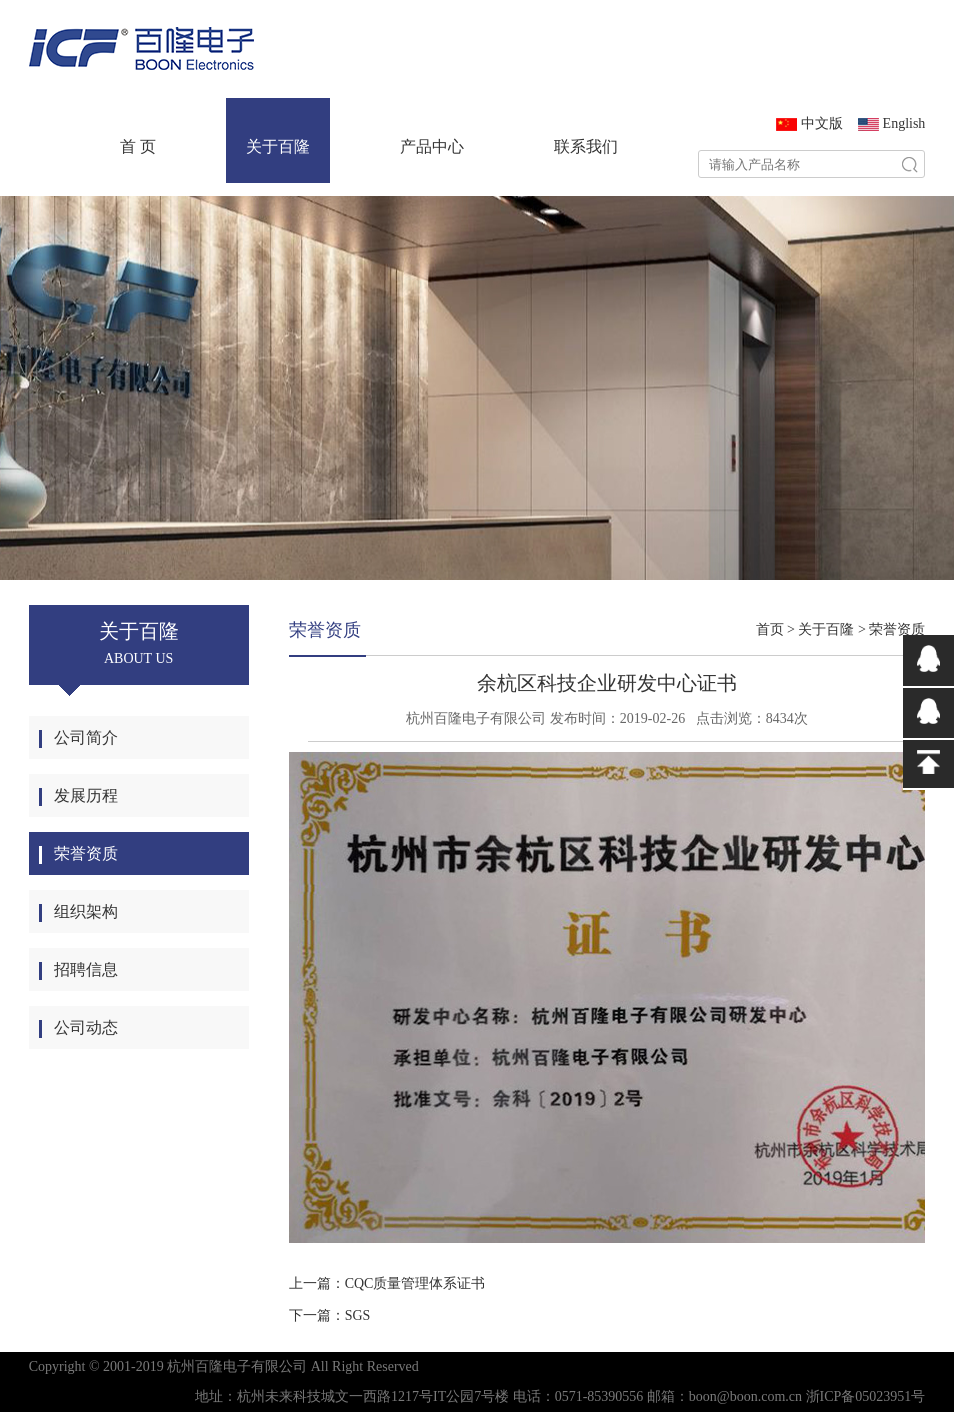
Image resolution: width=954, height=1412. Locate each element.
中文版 (822, 123)
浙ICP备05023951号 (866, 1396)
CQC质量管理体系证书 (415, 1283)
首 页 (138, 146)
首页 (770, 629)
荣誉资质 (897, 629)
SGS (358, 1315)
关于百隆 (278, 146)
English (904, 123)
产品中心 (432, 146)
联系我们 (586, 146)
